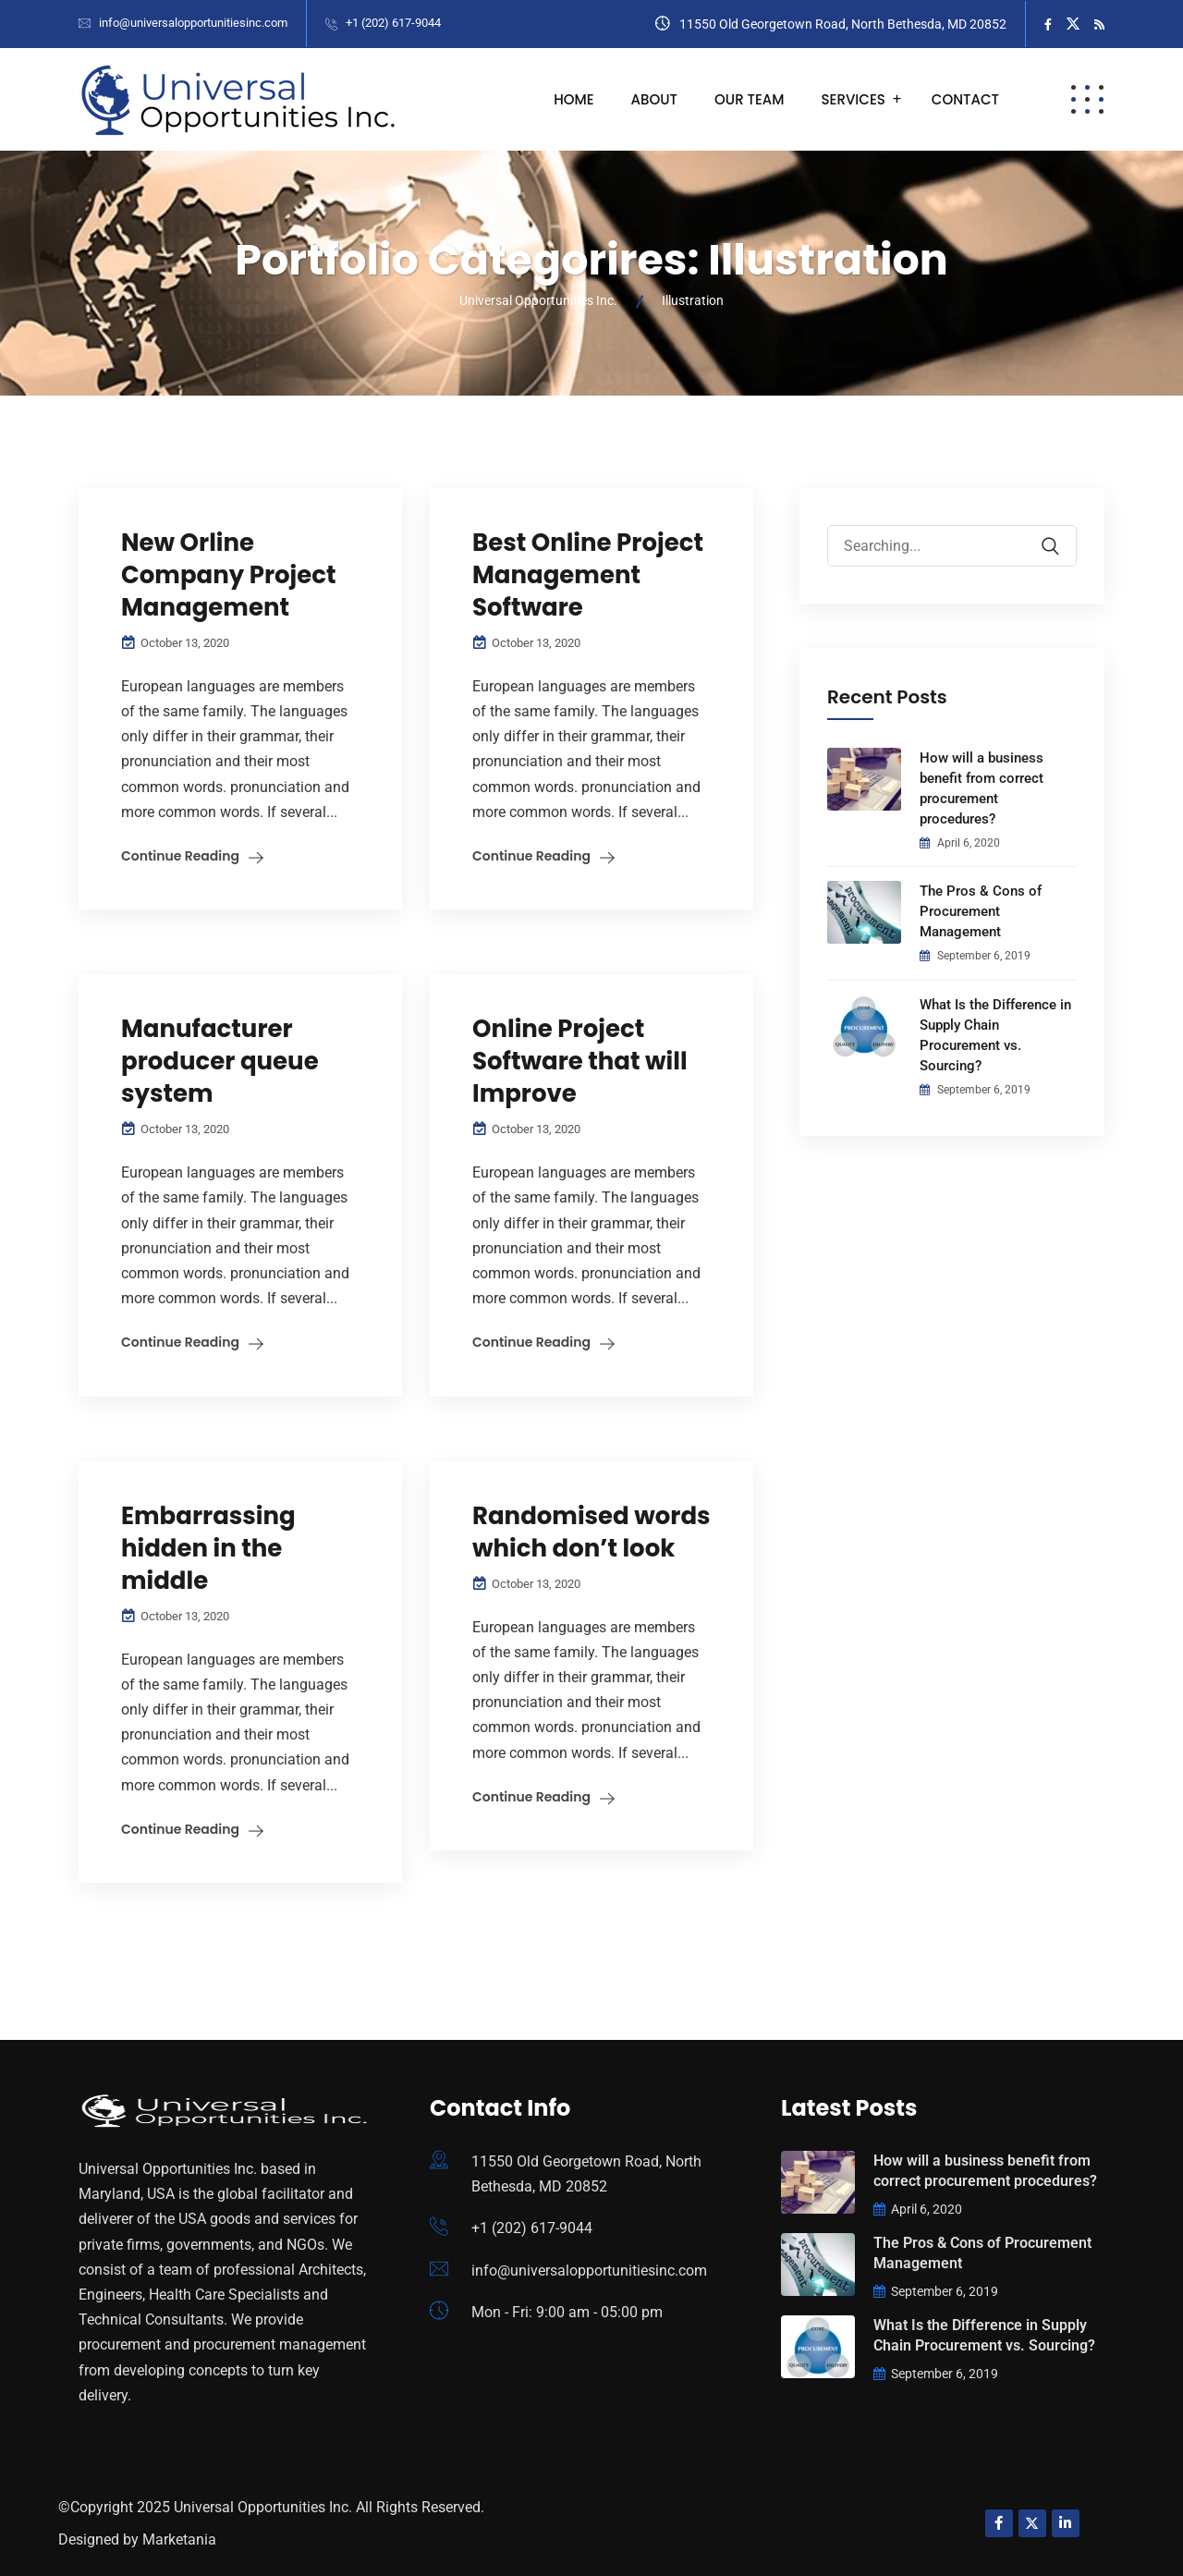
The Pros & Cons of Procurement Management (981, 911)
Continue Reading (180, 856)
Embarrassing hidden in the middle (208, 1548)
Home (573, 99)
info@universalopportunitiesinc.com (193, 23)
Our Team (749, 99)
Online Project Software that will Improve (580, 1061)
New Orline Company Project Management (228, 575)
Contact (965, 99)
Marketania (179, 2539)
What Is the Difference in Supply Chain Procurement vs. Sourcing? (995, 1035)
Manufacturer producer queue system (220, 1061)
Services (853, 99)
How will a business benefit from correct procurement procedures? (981, 788)
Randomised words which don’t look (591, 1532)
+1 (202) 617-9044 (393, 23)
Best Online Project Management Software (587, 575)
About (654, 99)
